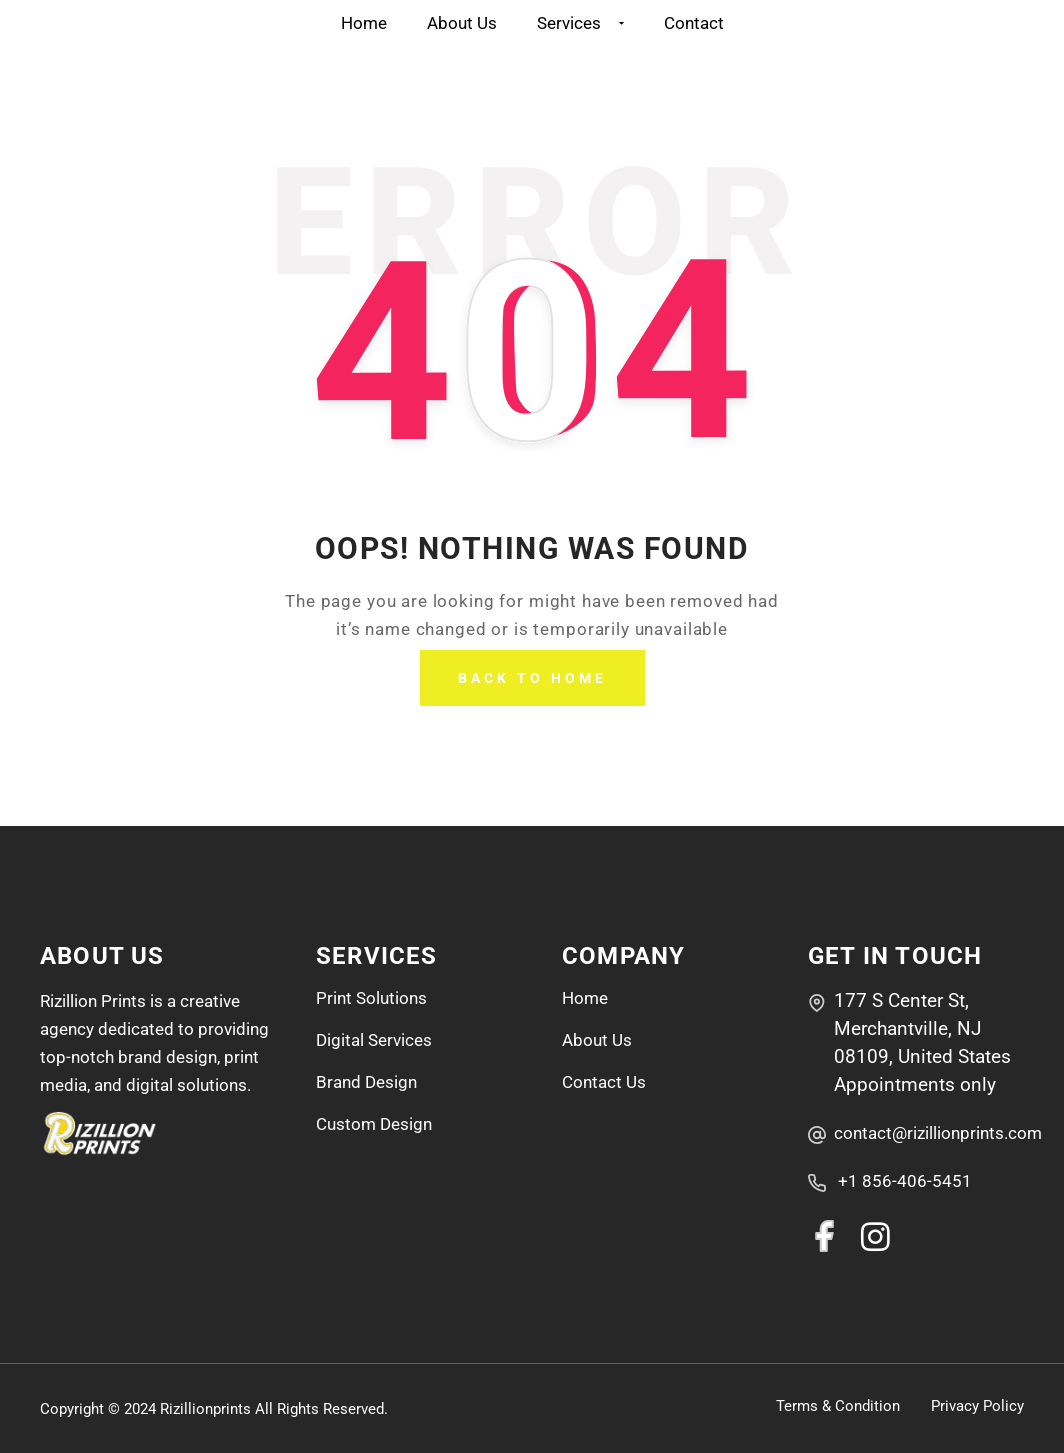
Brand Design (366, 1082)
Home (364, 23)
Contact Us (604, 1082)
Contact (694, 23)
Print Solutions (371, 998)
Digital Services (374, 1040)
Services (580, 23)
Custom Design (374, 1124)
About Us (462, 23)
